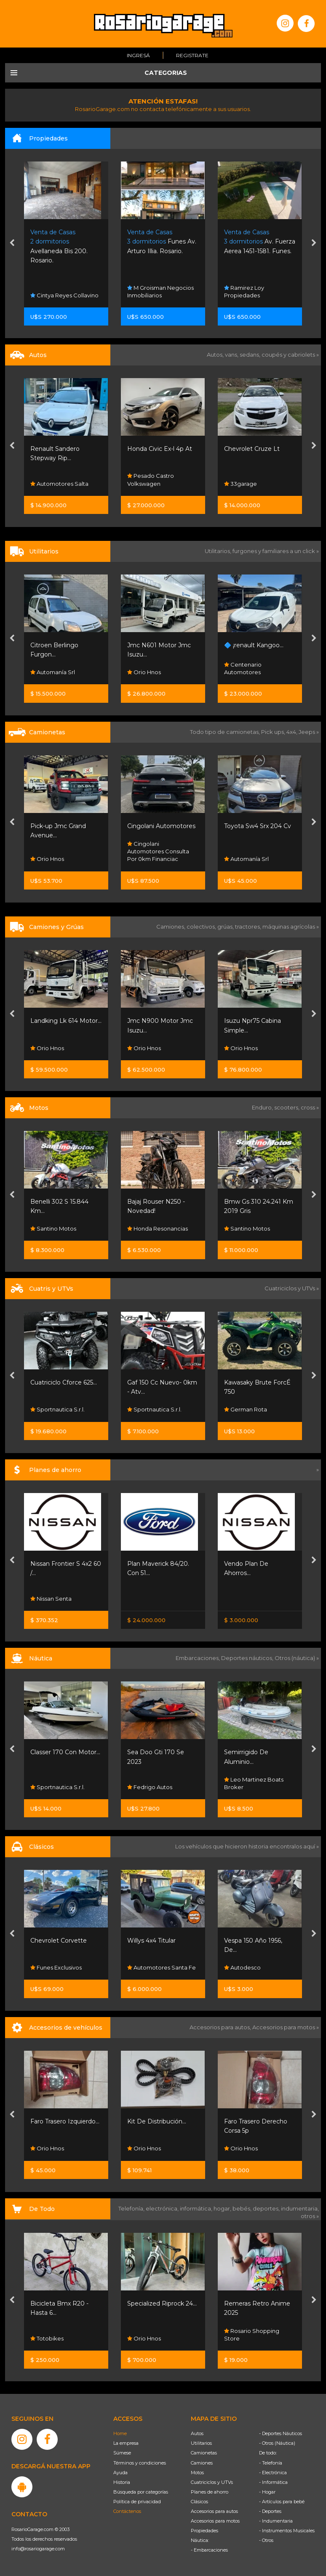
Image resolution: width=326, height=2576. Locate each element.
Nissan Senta (51, 1598)
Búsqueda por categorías (140, 2492)
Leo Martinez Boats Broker (253, 1783)
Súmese (122, 2453)
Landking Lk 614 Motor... (66, 1021)
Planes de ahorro (209, 2492)
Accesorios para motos (283, 2027)
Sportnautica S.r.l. (57, 1409)
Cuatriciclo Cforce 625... (63, 1382)
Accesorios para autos (214, 2511)
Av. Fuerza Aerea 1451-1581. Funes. (259, 241)
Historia (121, 2482)
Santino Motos (53, 1229)
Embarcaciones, (198, 1658)
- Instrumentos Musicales (287, 2531)
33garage (240, 483)
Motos (197, 2472)
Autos (197, 2433)
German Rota (245, 1409)
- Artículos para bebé (282, 2502)
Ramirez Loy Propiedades (244, 291)
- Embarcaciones (209, 2550)
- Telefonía (270, 2463)
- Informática (273, 2482)
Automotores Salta (59, 483)
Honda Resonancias (157, 1229)
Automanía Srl (52, 672)
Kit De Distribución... (156, 2121)
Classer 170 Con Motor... (65, 1752)
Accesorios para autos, (221, 2027)
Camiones (202, 2463)
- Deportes (270, 2511)
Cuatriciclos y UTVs (212, 2482)
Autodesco (242, 1967)
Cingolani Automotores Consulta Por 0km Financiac (158, 852)
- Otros (266, 2540)
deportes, (267, 2208)
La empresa (126, 2443)
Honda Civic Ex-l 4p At (159, 449)
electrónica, (163, 2208)
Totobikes (47, 2338)
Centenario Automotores (243, 669)
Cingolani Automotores (161, 826)
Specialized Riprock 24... (162, 2303)
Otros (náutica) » (297, 1658)
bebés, (242, 2208)
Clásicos (199, 2502)
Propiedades (204, 2531)
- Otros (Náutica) (277, 2443)
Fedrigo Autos (149, 1787)
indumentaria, (300, 2208)
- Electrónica (273, 2472)
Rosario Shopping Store (251, 2334)
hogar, (223, 2208)
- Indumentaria (276, 2521)
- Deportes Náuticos (280, 2433)
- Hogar (267, 2492)
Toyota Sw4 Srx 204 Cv (257, 826)
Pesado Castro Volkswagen (150, 480)
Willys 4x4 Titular (151, 1940)
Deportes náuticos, (248, 1658)
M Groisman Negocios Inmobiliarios (160, 291)
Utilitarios (201, 2443)
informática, (197, 2208)
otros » (310, 2216)
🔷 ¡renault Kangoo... (253, 645)
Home (120, 2433)
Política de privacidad (137, 2502)
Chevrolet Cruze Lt (252, 449)
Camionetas (204, 2453)
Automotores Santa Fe (161, 1967)
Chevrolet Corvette (58, 1940)
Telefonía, (132, 2208)
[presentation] (12, 243)
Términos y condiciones (139, 2463)
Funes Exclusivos (56, 1967)
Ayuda (120, 2472)
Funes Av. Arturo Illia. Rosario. (161, 241)
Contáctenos (127, 2511)
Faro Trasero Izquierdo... (64, 2121)
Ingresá (138, 55)
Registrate (192, 55)
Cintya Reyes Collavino (64, 295)
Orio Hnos (144, 672)
